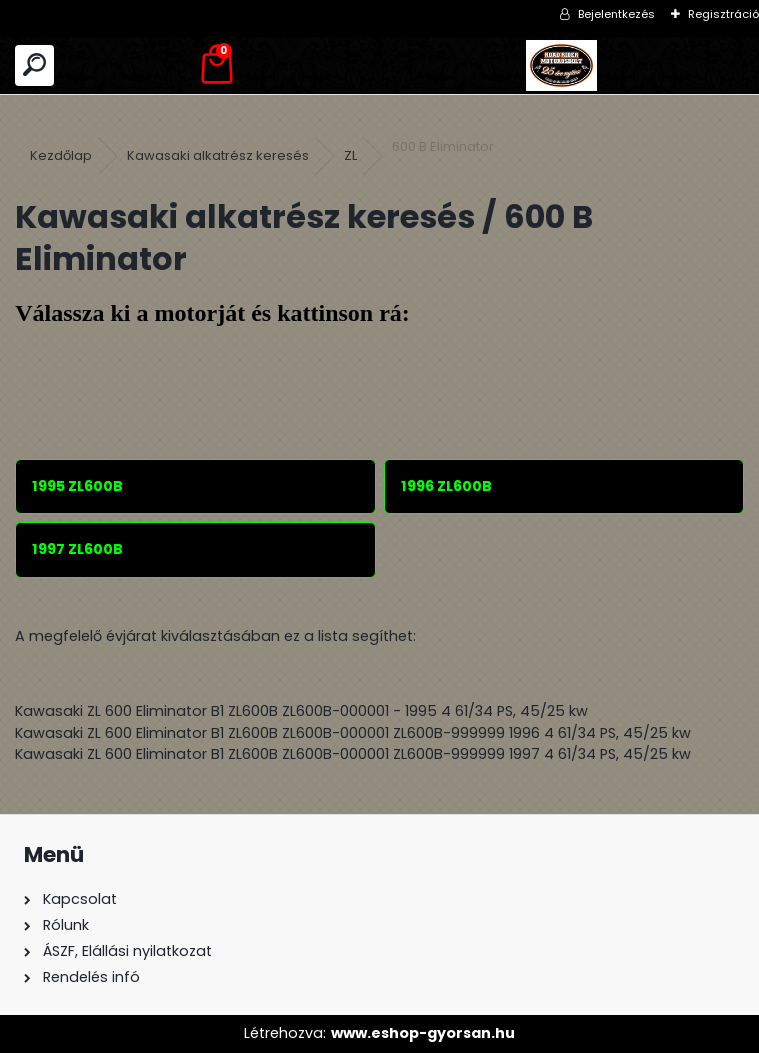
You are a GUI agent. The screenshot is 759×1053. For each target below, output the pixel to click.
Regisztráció (723, 14)
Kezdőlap (61, 155)
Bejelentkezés (616, 14)
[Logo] (562, 65)
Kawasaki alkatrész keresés (218, 155)
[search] (34, 65)
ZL (350, 155)
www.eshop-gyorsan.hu (423, 1033)
